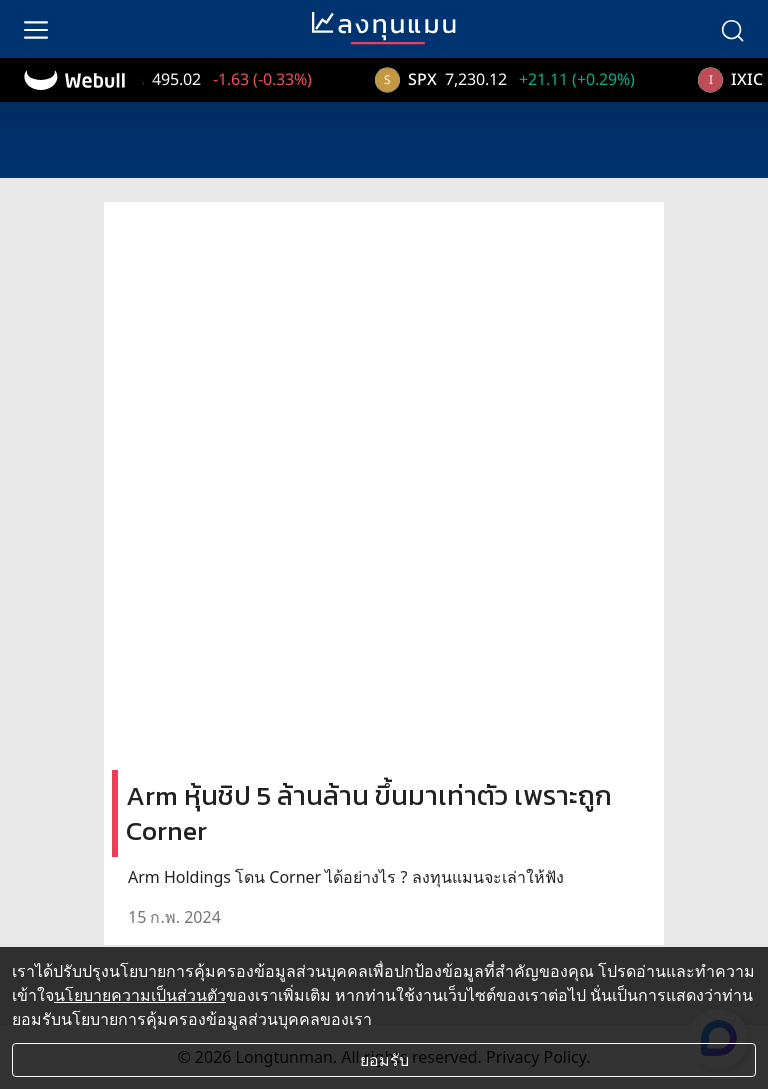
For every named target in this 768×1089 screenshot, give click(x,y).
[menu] (36, 29)
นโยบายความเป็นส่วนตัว (140, 995)
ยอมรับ (384, 1060)
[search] (732, 29)
